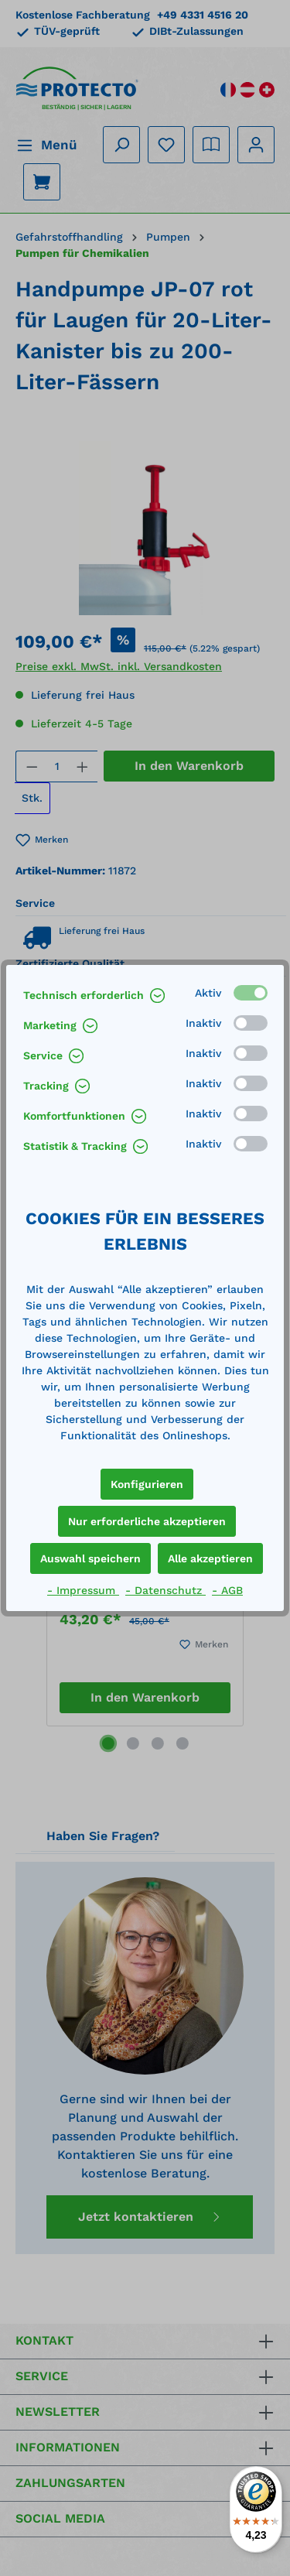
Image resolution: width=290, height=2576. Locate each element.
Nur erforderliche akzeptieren (147, 1521)
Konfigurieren (147, 1484)
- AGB (227, 1590)
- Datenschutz (165, 1590)
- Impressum (83, 1590)
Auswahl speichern (90, 1558)
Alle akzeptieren (210, 1558)
